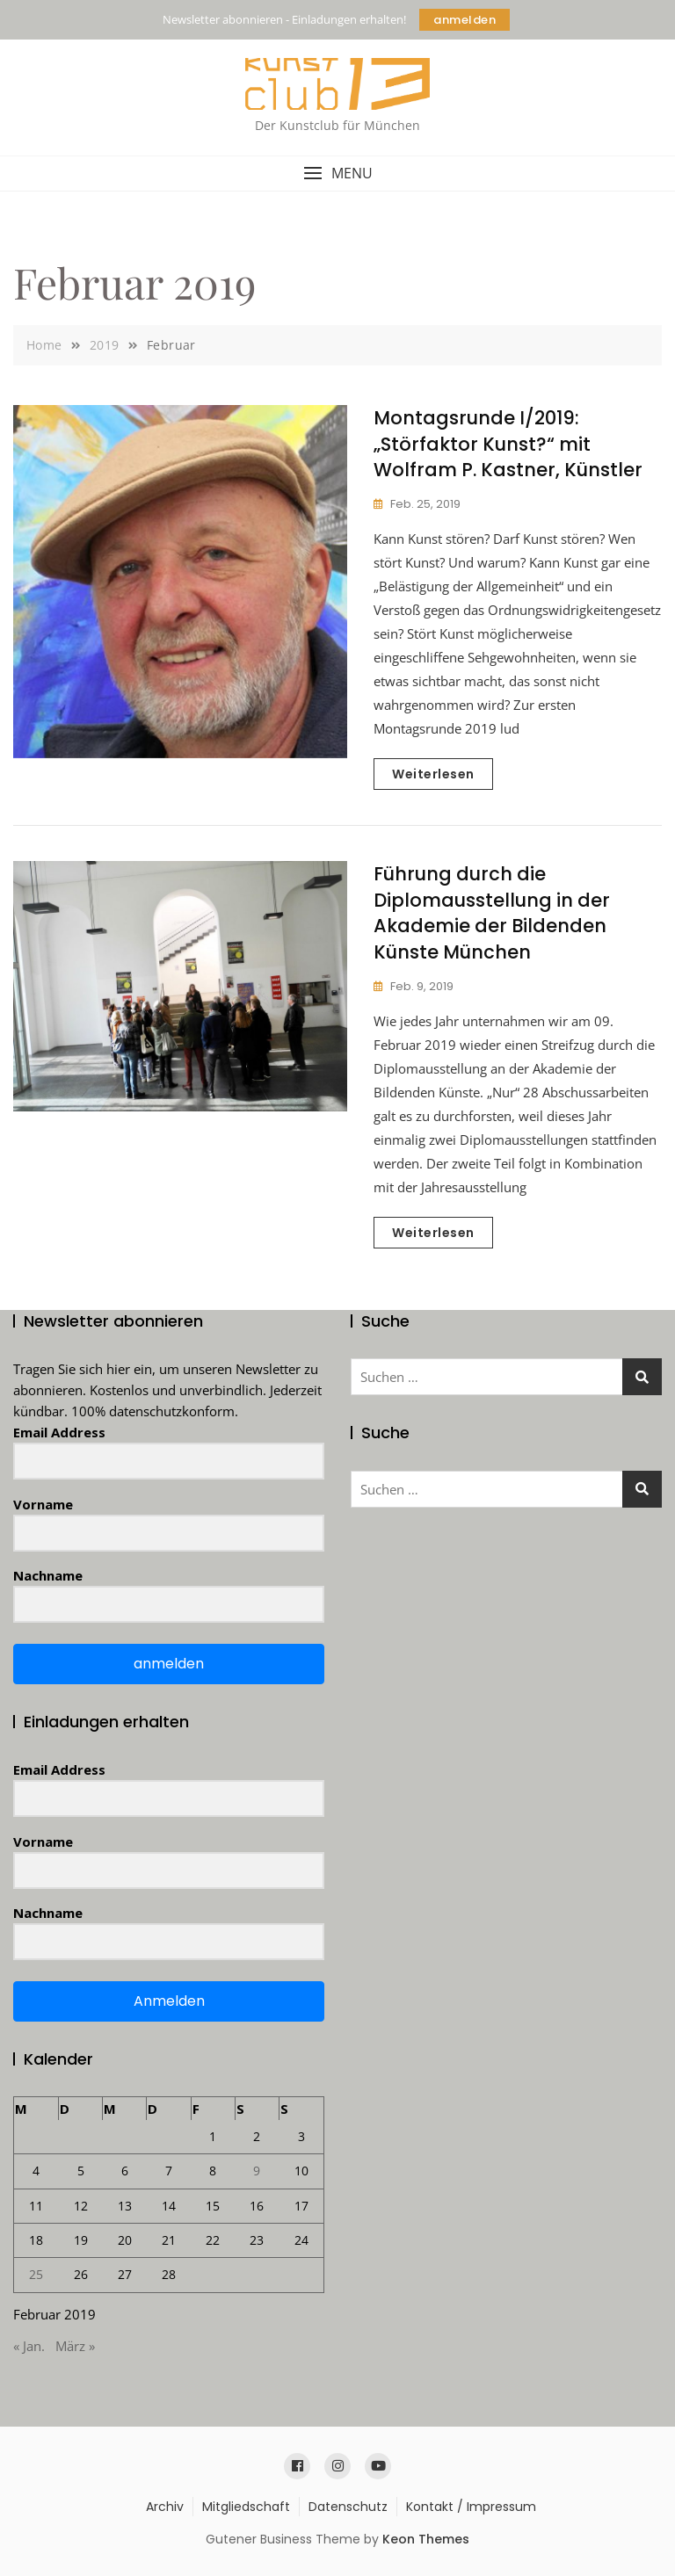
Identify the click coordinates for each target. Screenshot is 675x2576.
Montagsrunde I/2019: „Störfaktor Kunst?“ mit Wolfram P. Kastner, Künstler (508, 443)
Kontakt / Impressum (471, 2506)
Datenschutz (348, 2506)
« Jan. (29, 2346)
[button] (337, 173)
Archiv (165, 2506)
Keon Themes (425, 2539)
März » (75, 2346)
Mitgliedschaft (246, 2506)
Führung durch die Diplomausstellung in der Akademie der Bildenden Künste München (492, 912)
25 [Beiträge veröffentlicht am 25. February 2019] (36, 2274)
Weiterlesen (433, 774)
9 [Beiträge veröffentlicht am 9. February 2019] (256, 2170)
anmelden (464, 19)
